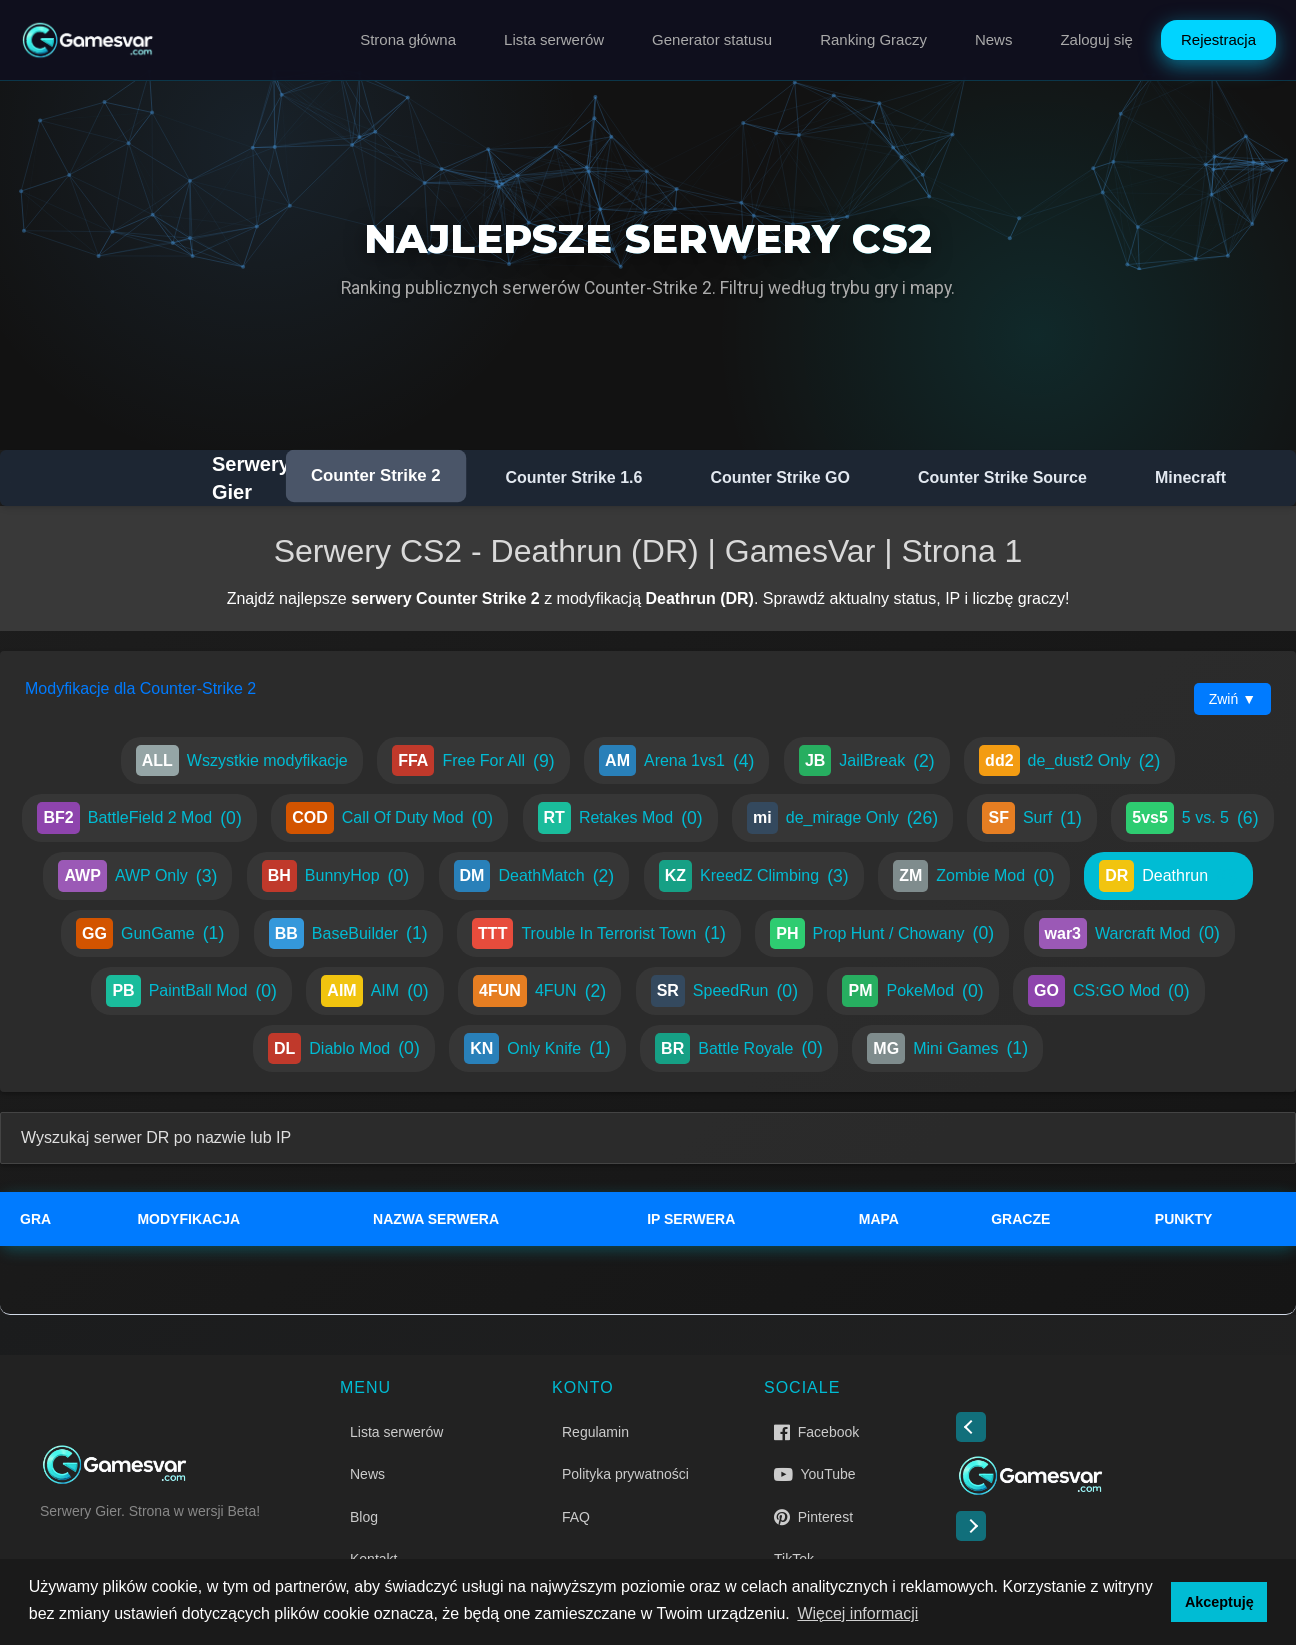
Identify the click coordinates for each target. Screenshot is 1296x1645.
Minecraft (1190, 477)
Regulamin (595, 1432)
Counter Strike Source (1002, 477)
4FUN (539, 991)
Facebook (816, 1432)
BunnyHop (335, 876)
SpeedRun (724, 991)
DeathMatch (534, 876)
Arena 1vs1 (676, 761)
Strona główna (408, 39)
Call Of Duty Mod (389, 818)
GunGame (150, 934)
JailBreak (867, 761)
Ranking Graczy (873, 39)
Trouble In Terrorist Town (599, 934)
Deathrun (1168, 876)
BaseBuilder (348, 934)
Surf (1031, 818)
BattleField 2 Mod (139, 818)
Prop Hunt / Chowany (882, 934)
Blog (364, 1517)
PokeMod (912, 991)
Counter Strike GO (780, 477)
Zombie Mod (974, 876)
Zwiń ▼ (1232, 699)
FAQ (576, 1517)
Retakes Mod (620, 818)
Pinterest (813, 1517)
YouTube (815, 1474)
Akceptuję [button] (1219, 1602)
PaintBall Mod (191, 991)
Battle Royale (739, 1049)
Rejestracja (1218, 39)
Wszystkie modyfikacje (242, 761)
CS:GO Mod (1109, 991)
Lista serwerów (554, 39)
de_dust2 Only (1069, 761)
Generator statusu (712, 39)
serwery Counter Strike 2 (445, 598)
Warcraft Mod (1129, 934)
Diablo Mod (344, 1049)
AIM (374, 991)
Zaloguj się (1096, 39)
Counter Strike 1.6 (573, 477)
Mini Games (947, 1049)
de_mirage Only (842, 818)
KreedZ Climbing (754, 876)
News (994, 39)
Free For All (473, 761)
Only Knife (537, 1049)
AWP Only (137, 876)
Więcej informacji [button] (857, 1613)
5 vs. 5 (1192, 818)
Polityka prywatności (625, 1474)
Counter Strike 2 (376, 476)
